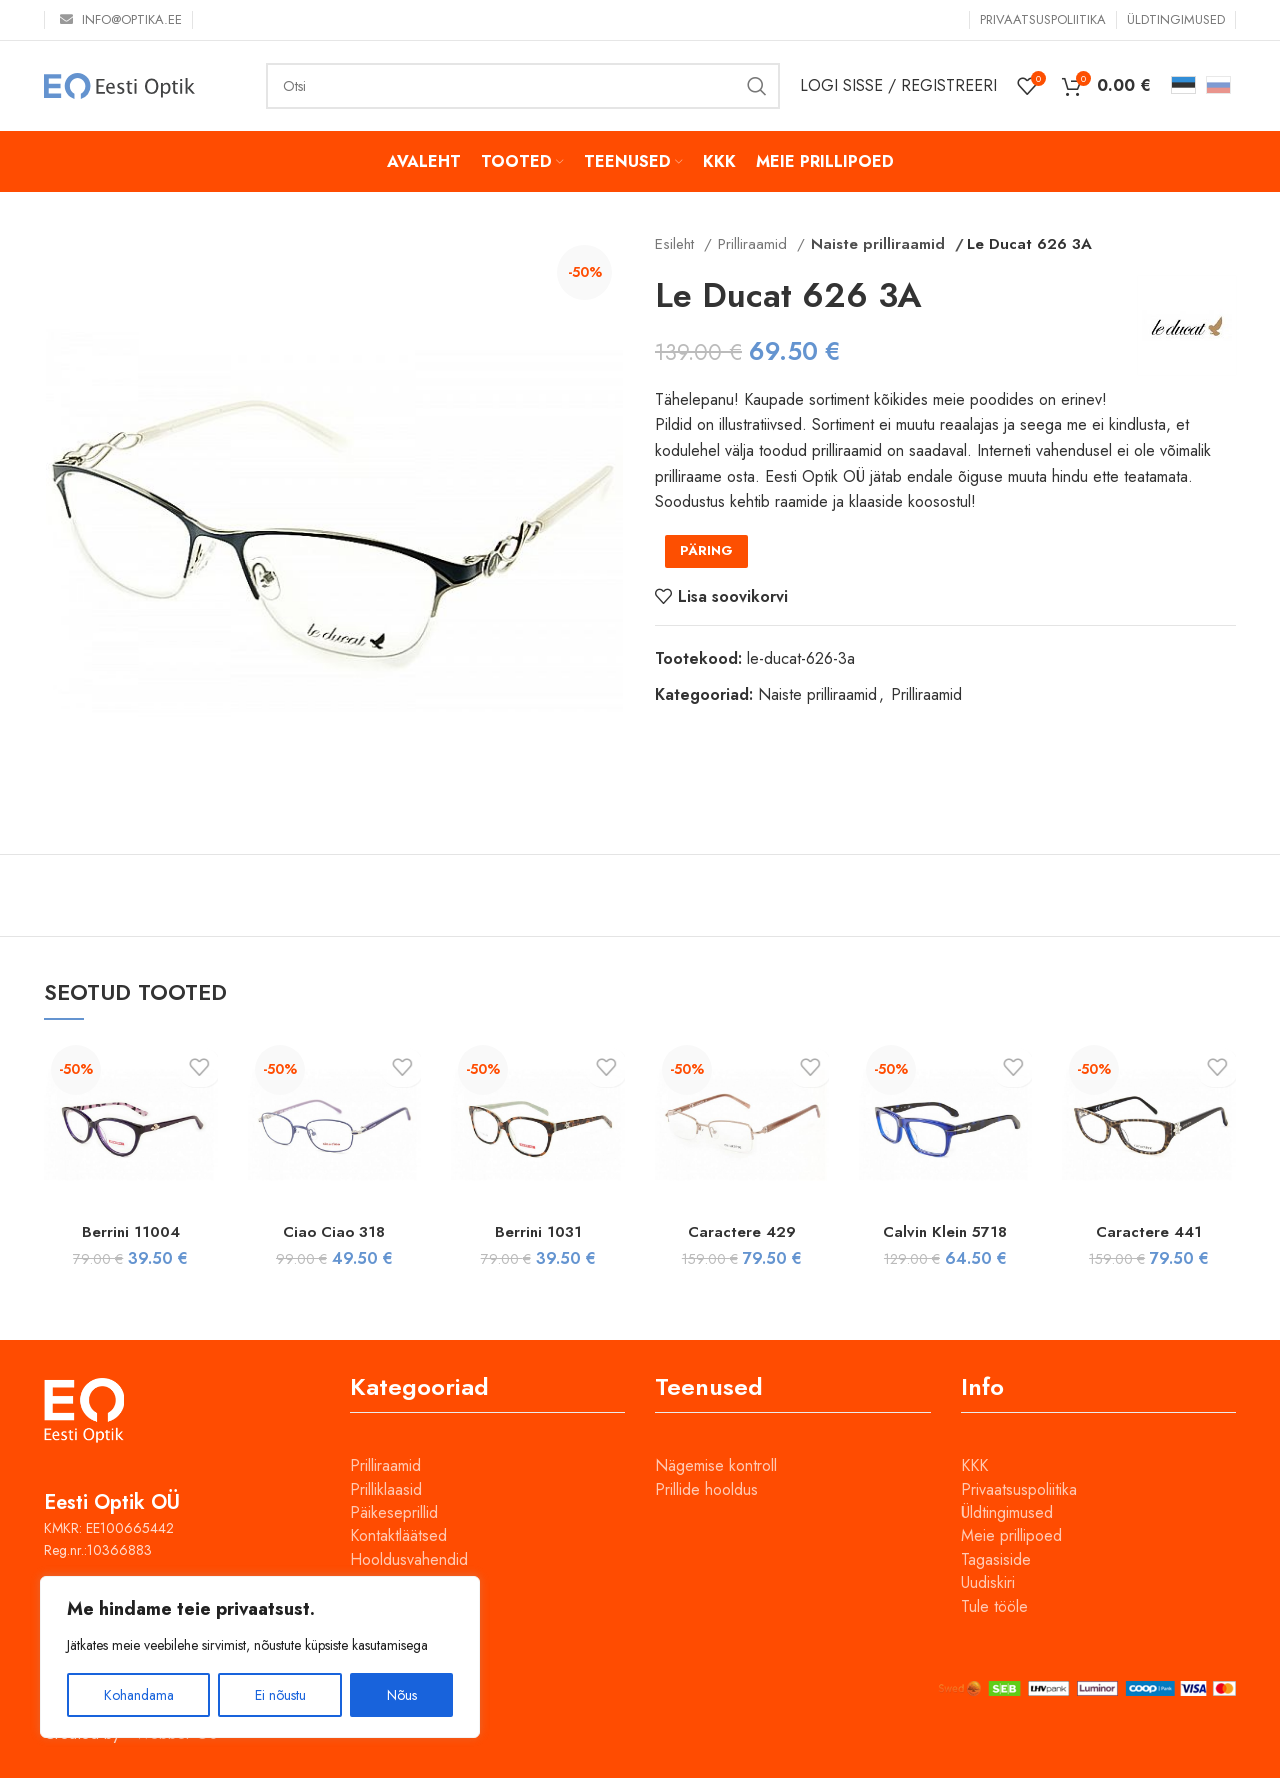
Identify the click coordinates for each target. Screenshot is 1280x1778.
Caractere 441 (1149, 1231)
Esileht (677, 244)
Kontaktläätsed (398, 1535)
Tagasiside (996, 1559)
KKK (974, 1465)
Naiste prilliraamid (871, 244)
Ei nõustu (280, 1695)
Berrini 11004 (130, 1231)
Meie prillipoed (1011, 1535)
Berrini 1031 (538, 1231)
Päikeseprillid (394, 1512)
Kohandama (139, 1695)
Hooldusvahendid (409, 1559)
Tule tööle (994, 1606)
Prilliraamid (755, 244)
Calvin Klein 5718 (945, 1231)
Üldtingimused (1007, 1512)
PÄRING (706, 550)
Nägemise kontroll (716, 1465)
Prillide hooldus (706, 1489)
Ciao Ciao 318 (334, 1231)
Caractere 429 (741, 1231)
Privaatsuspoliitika (1019, 1489)
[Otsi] (523, 86)
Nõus (402, 1695)
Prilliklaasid (386, 1489)
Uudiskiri (988, 1582)
